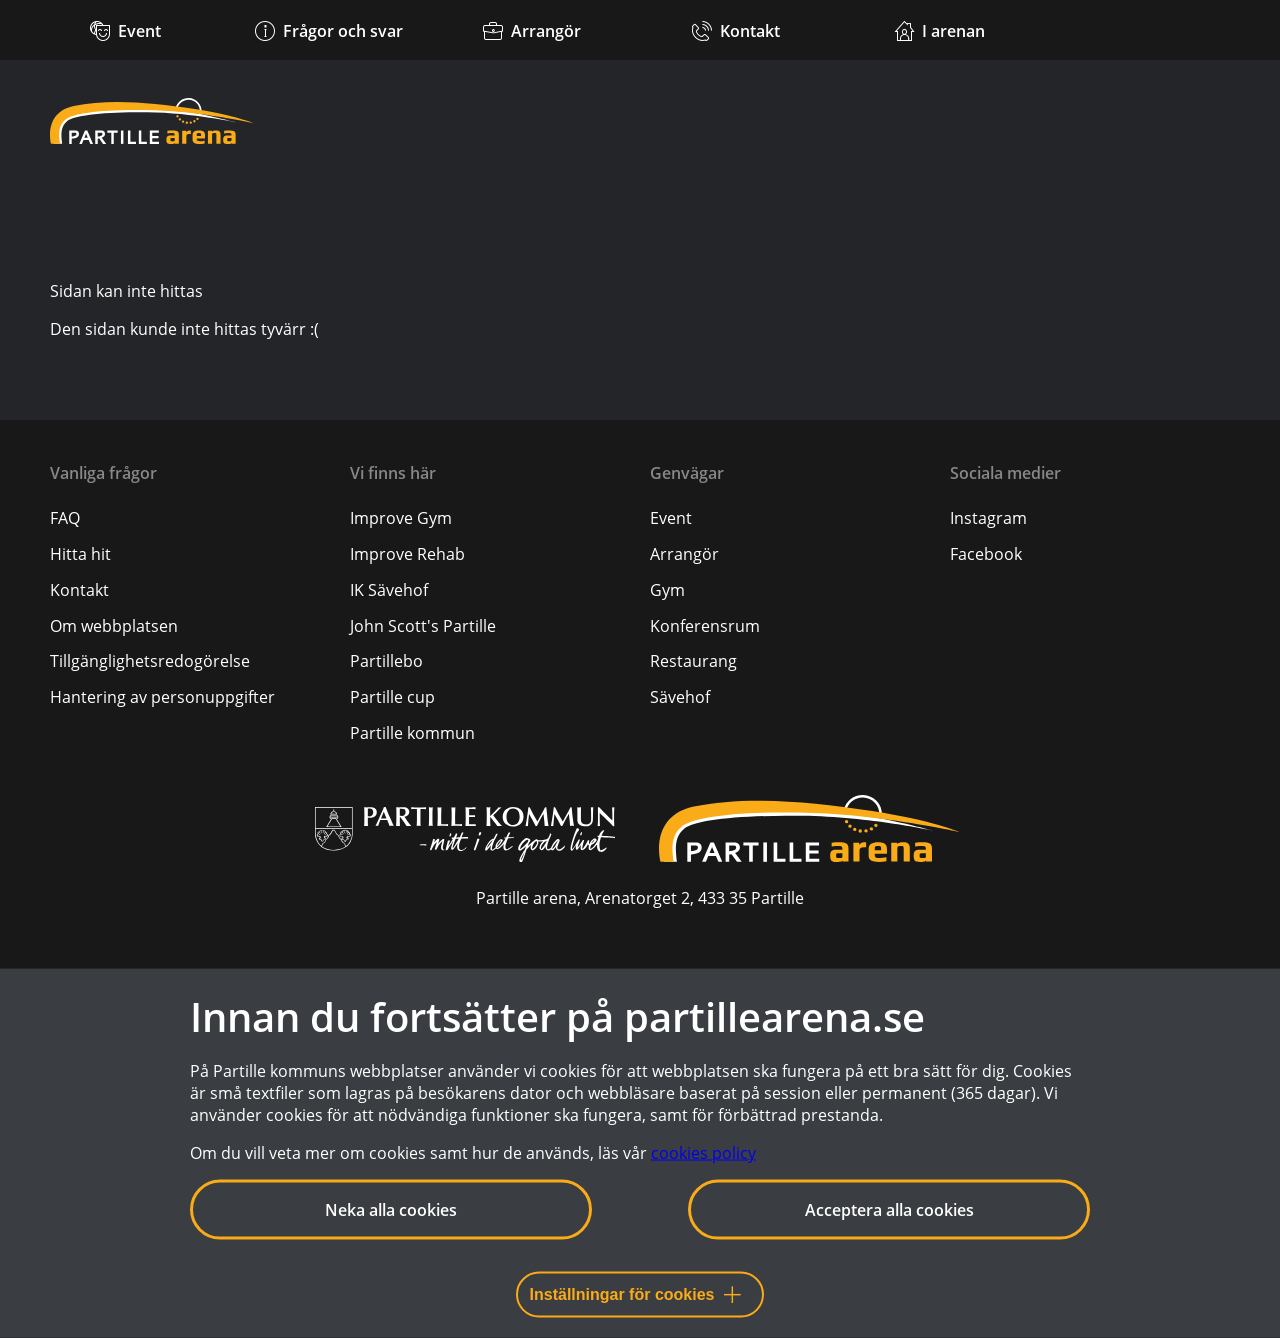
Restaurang (693, 661)
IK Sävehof (389, 590)
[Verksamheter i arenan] (939, 30)
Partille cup (392, 697)
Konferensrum (705, 626)
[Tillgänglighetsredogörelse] (150, 661)
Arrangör (684, 554)
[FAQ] (65, 518)
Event (671, 518)
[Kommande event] (125, 30)
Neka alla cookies (391, 1210)
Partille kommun (412, 733)
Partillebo (386, 661)
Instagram (988, 518)
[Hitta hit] (80, 554)
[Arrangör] (532, 30)
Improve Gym (401, 518)
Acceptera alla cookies (889, 1210)
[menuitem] (190, 518)
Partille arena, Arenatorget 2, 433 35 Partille (640, 898)
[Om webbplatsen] (114, 626)
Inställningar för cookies (635, 1294)
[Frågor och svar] (328, 30)
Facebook (986, 554)
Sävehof (680, 697)
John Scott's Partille (423, 626)
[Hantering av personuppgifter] (162, 697)
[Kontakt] (735, 30)
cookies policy (703, 1153)
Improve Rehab (407, 554)
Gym (667, 590)
